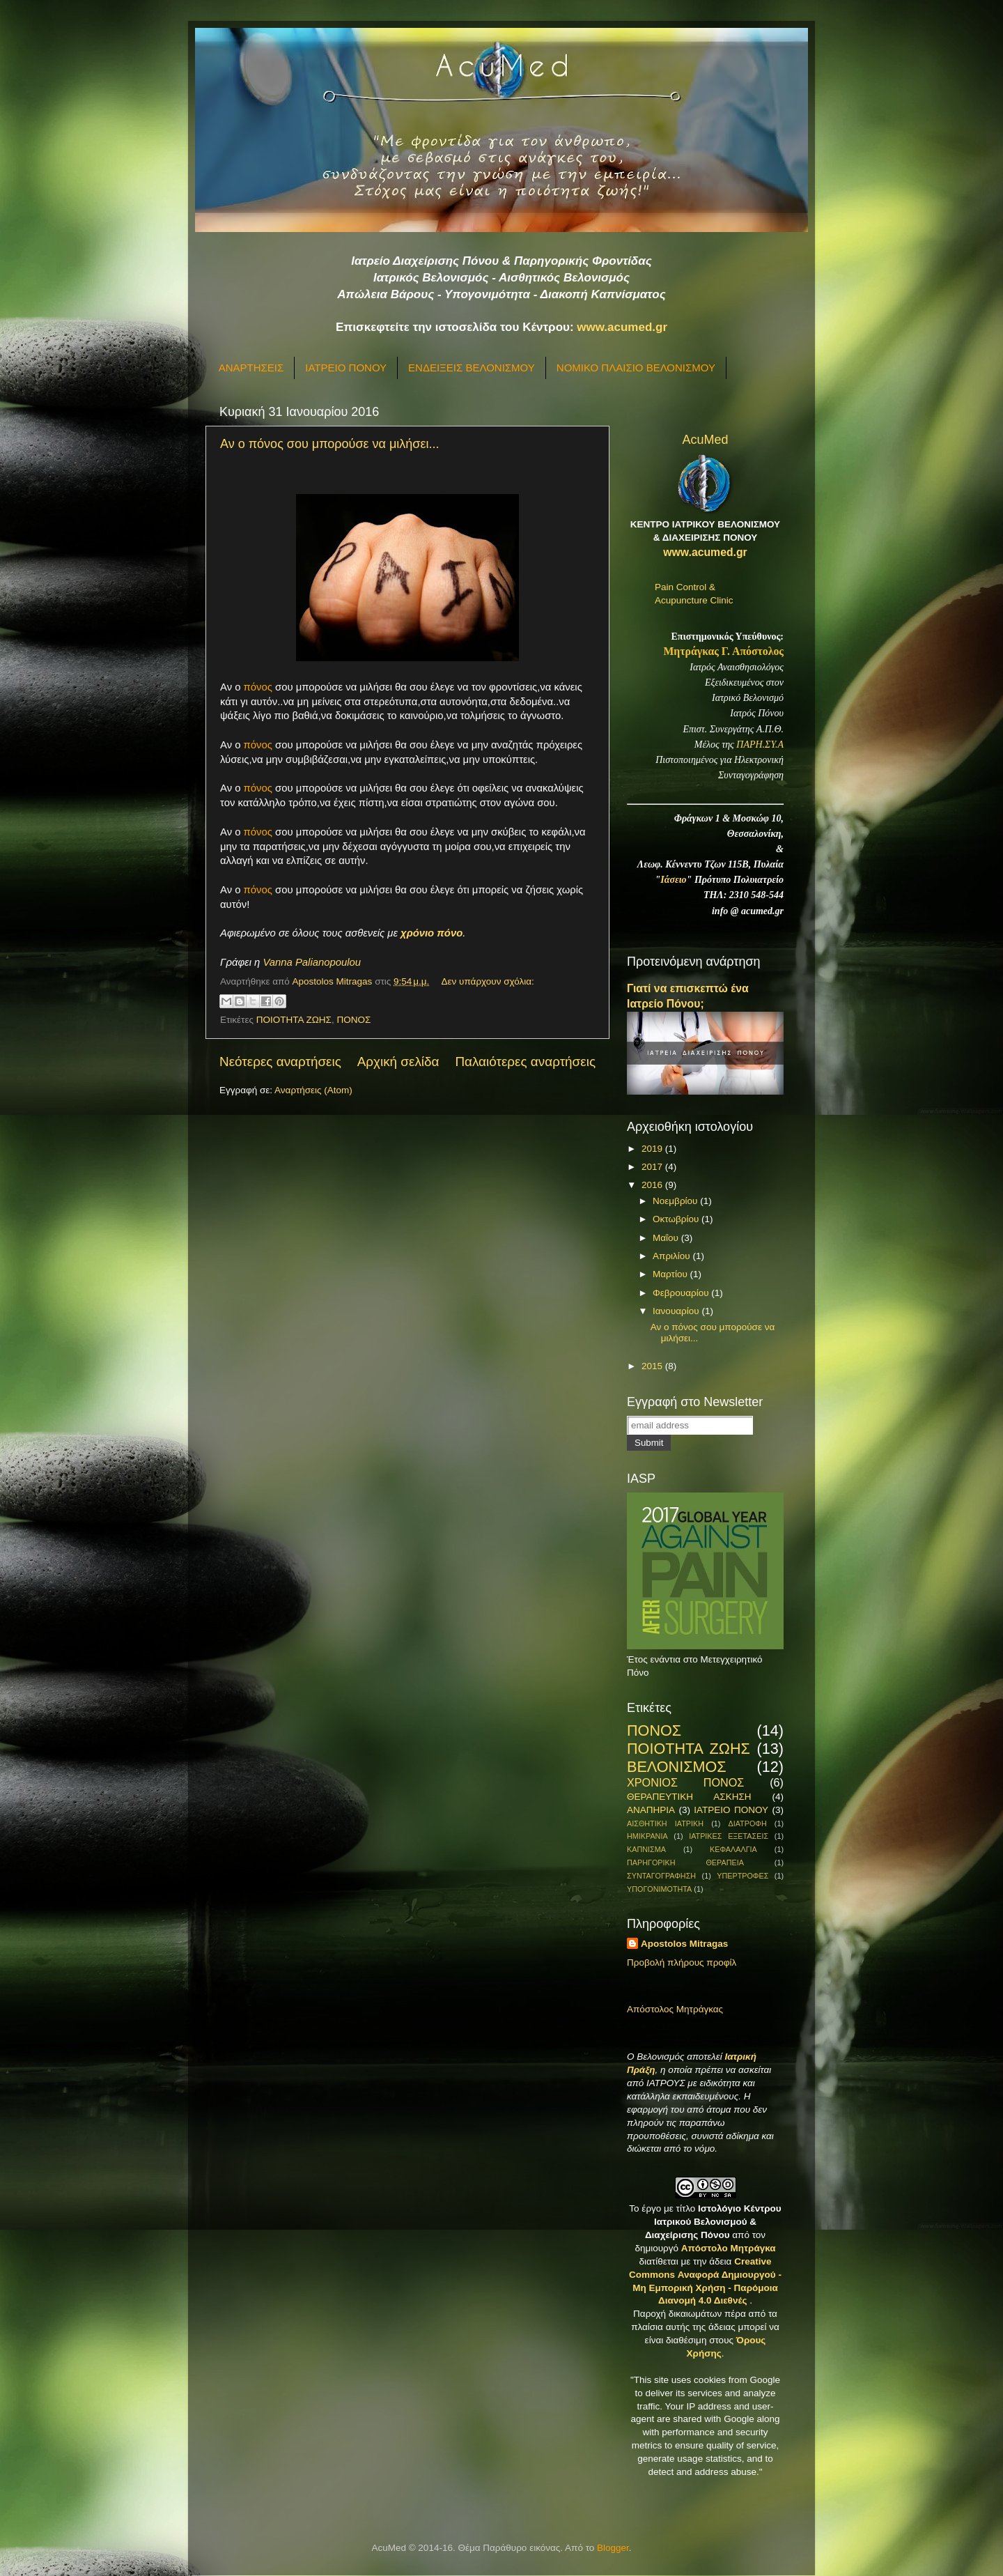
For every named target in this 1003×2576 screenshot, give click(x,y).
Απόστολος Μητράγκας (675, 2009)
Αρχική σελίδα (398, 1061)
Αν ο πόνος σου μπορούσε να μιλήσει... (329, 444)
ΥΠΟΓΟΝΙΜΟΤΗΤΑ (659, 1889)
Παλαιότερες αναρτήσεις (525, 1061)
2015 (653, 1366)
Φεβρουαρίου (682, 1293)
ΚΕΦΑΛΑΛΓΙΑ (733, 1849)
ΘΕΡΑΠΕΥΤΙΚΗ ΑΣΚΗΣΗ (689, 1796)
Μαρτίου (671, 1274)
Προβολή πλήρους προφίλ (681, 1962)
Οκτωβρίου (677, 1219)
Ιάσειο (673, 879)
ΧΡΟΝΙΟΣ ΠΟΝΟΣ (685, 1782)
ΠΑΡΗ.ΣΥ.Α (760, 744)
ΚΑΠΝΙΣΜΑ (646, 1849)
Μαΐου (667, 1238)
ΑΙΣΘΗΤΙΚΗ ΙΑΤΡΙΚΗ (665, 1823)
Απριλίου (672, 1256)
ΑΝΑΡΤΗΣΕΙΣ (251, 367)
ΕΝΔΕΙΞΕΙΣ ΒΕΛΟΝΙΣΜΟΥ (471, 367)
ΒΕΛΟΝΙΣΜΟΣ (676, 1766)
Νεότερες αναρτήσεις (280, 1061)
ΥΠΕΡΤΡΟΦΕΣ (742, 1876)
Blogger (613, 2548)
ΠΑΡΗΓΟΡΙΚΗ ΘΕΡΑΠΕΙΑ (685, 1862)
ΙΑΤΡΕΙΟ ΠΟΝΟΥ (346, 367)
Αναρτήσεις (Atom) (313, 1090)
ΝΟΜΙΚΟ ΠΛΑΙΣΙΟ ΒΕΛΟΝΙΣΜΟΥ (636, 367)
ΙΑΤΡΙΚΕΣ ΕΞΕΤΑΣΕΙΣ (728, 1836)
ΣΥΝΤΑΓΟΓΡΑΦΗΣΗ (661, 1876)
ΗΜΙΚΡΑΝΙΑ (647, 1836)
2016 (653, 1185)
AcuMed (705, 440)
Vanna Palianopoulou (312, 962)
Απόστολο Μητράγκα (728, 2248)
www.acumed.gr (622, 327)
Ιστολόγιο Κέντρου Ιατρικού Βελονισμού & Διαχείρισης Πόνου (713, 2221)
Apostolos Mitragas (684, 1943)
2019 (653, 1148)
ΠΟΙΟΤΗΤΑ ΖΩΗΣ (294, 1020)
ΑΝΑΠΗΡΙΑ (651, 1810)
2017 (653, 1167)
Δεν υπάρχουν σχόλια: (488, 981)
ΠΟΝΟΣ (353, 1020)
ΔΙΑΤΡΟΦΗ (747, 1823)
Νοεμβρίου (676, 1201)
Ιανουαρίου (677, 1311)
